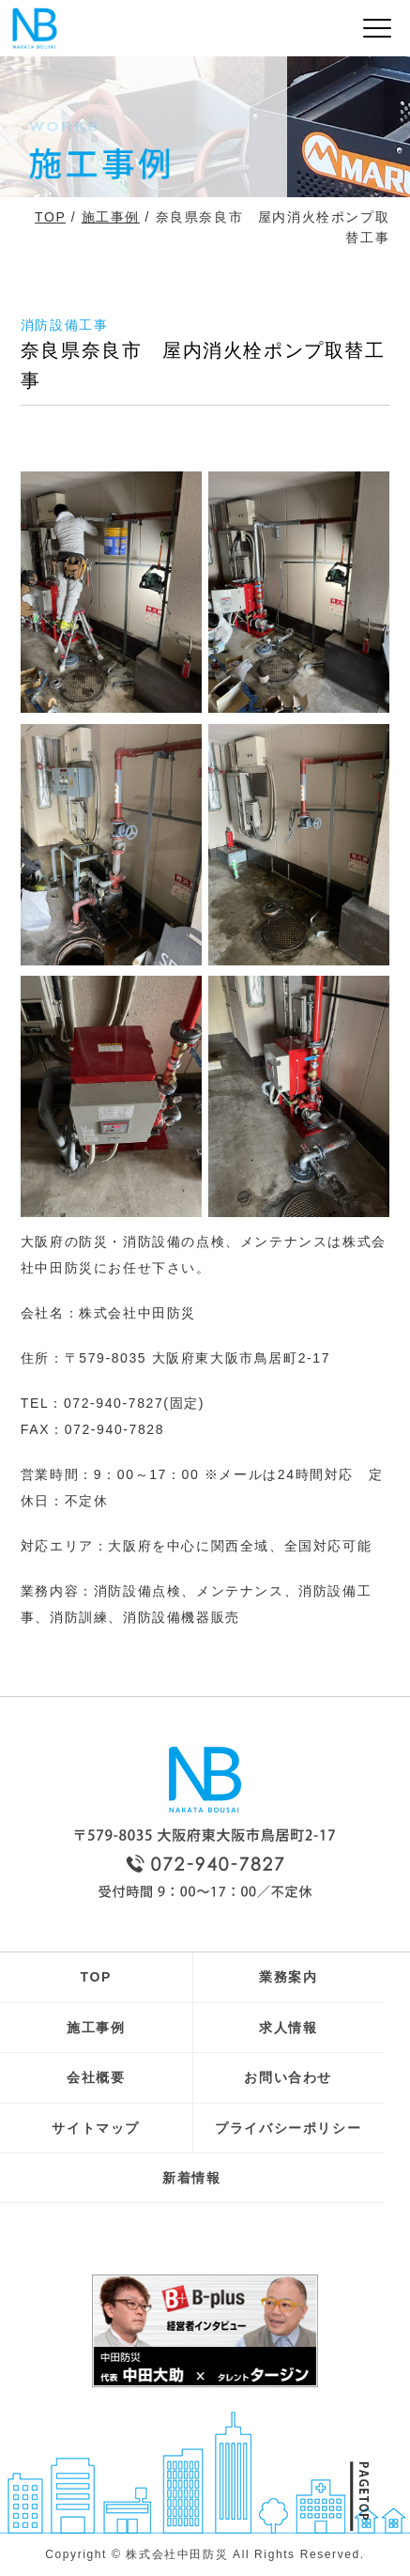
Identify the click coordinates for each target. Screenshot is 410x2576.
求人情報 (288, 2027)
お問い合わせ (288, 2077)
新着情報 (191, 2177)
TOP (50, 216)
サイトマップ (96, 2128)
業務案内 (288, 1976)
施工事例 (111, 216)
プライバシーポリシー (288, 2128)
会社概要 (96, 2077)
